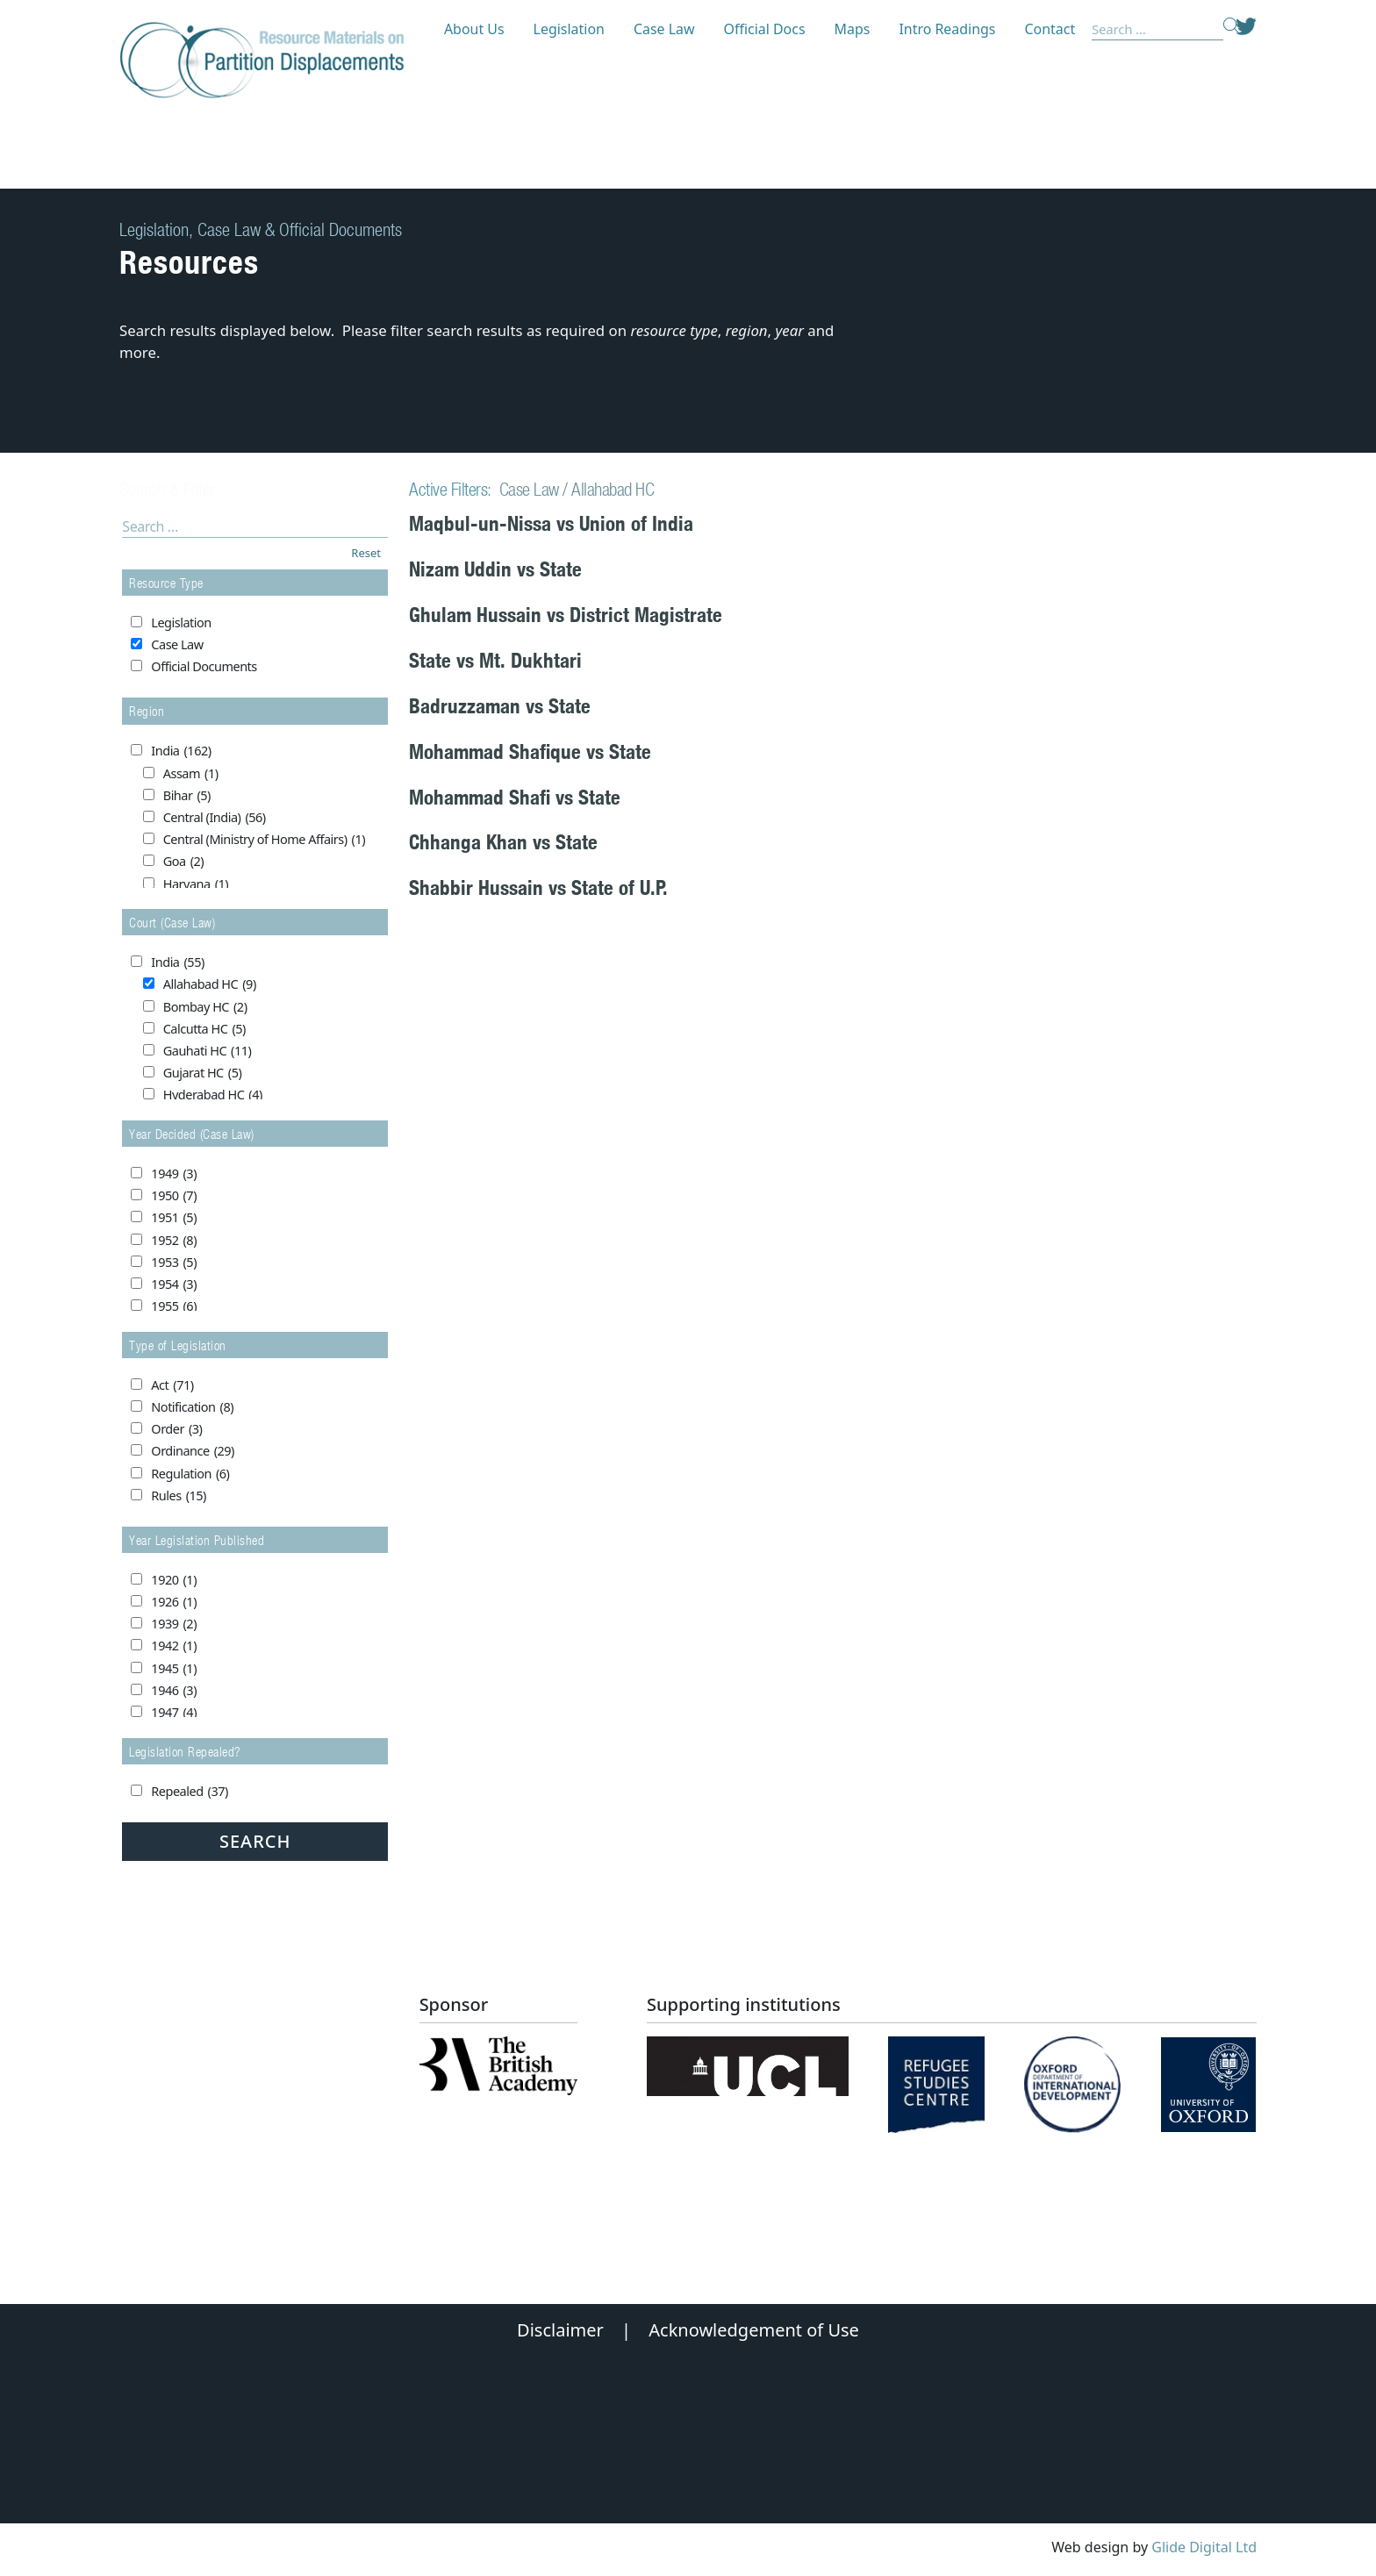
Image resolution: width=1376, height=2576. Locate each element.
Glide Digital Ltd (1204, 2547)
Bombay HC (205, 1007)
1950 (174, 1196)
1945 (174, 1668)
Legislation (569, 29)
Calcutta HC (204, 1029)
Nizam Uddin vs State (495, 569)
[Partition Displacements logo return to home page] (272, 61)
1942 (174, 1646)
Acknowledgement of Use (754, 2330)
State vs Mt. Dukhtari (495, 660)
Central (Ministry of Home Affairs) (264, 839)
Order (176, 1429)
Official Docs (765, 29)
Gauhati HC (207, 1051)
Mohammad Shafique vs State (530, 751)
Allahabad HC (209, 984)
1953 (174, 1262)
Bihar (187, 795)
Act (172, 1385)
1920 (174, 1580)
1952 (174, 1240)
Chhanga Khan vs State (503, 842)
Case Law (664, 29)
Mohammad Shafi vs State (514, 797)
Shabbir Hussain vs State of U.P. (538, 887)
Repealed (189, 1791)
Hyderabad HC (212, 1095)
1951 (174, 1217)
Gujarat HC (202, 1073)
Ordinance (192, 1451)
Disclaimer (560, 2330)
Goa (183, 861)
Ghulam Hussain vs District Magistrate (565, 614)
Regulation (190, 1474)
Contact (1050, 29)
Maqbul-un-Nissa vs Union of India (551, 523)
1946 (174, 1690)
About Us (474, 29)
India (181, 751)
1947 (174, 1712)
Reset (366, 553)
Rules (178, 1496)
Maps (853, 29)
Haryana (195, 884)
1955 (174, 1306)
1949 (174, 1174)
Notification (192, 1407)
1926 (174, 1602)
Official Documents (203, 666)
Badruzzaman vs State (500, 706)
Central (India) (214, 817)
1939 (174, 1624)
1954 (174, 1284)
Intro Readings (947, 29)
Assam (191, 774)
